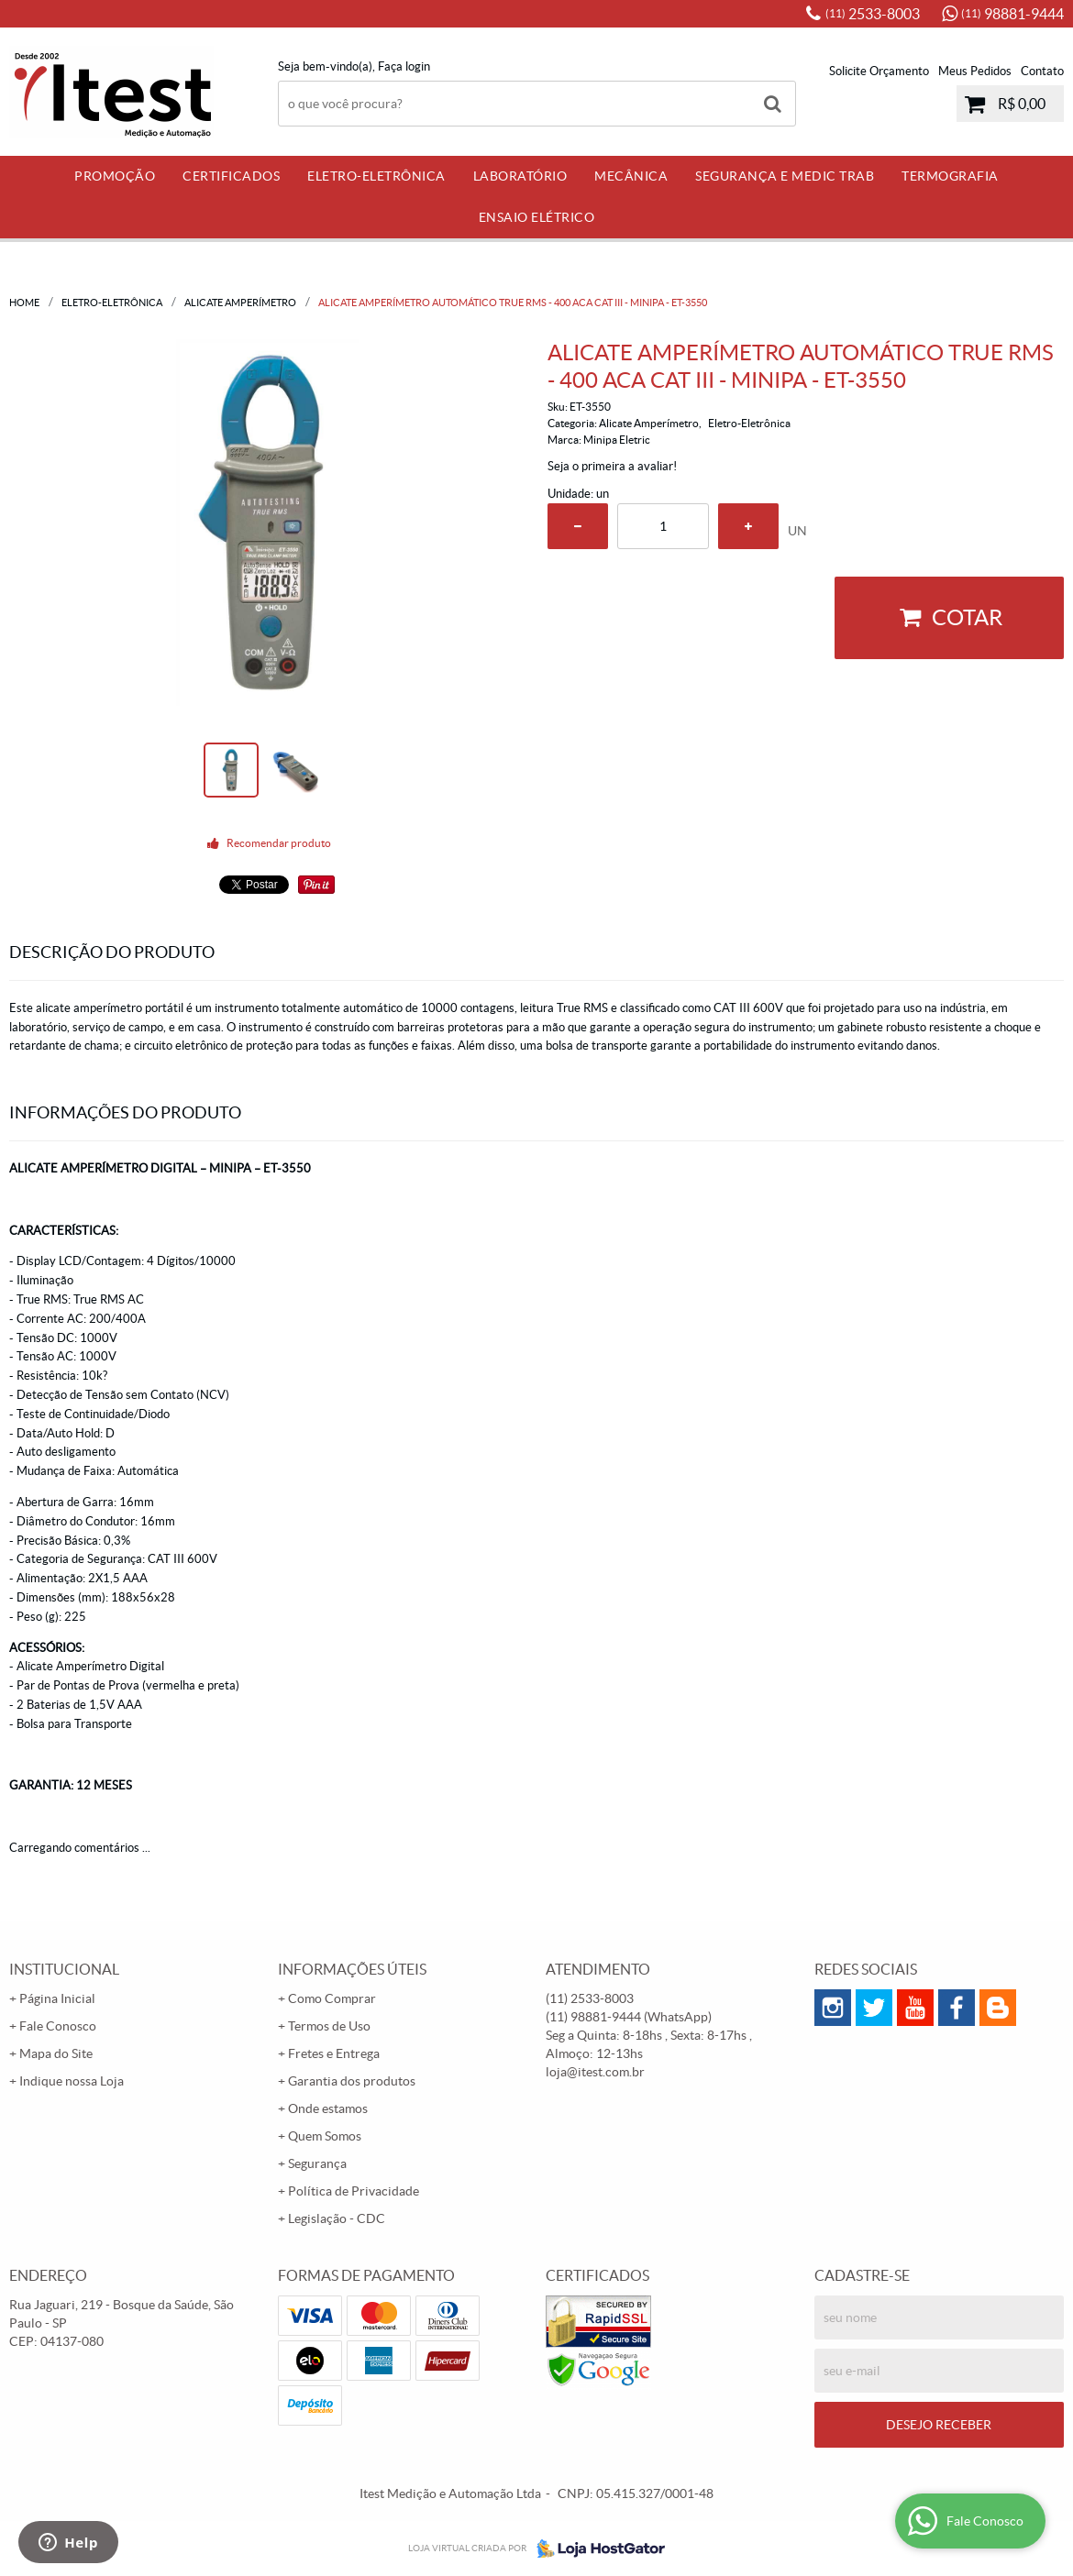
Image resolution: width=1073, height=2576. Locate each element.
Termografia (950, 176)
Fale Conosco (57, 2026)
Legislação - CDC (336, 2218)
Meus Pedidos (975, 71)
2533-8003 (872, 14)
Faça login (404, 66)
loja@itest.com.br (595, 2071)
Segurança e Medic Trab (784, 176)
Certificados (231, 176)
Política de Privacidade (353, 2191)
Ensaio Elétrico (537, 217)
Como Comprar (332, 1998)
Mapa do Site (56, 2053)
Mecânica (631, 176)
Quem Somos (324, 2136)
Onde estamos (328, 2108)
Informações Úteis (352, 1969)
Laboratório (520, 176)
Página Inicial (57, 1998)
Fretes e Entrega (334, 2053)
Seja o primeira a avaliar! (612, 466)
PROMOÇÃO (114, 176)
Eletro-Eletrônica (376, 176)
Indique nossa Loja (71, 2081)
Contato (1042, 71)
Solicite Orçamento (879, 71)
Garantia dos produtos (351, 2081)
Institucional (64, 1969)
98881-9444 (1012, 14)
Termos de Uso (329, 2026)
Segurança (317, 2163)
